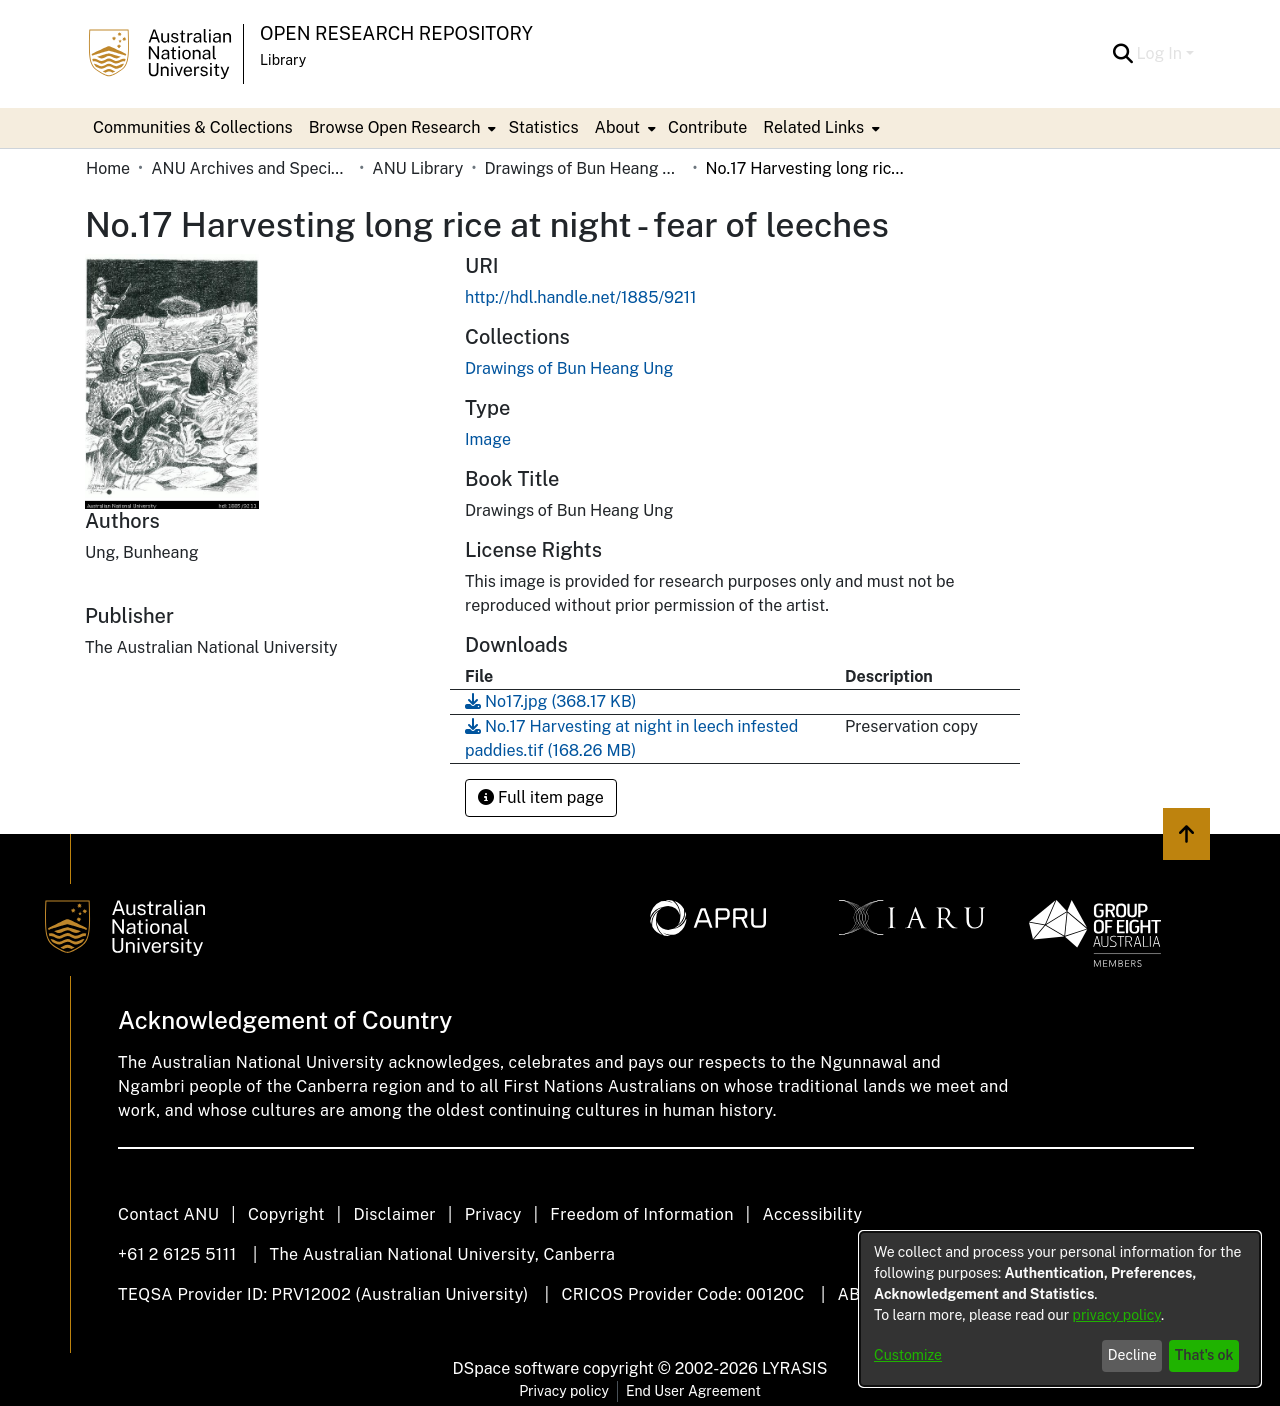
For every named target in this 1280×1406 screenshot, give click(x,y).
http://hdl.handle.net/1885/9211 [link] (581, 297)
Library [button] (283, 60)
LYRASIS (794, 1368)
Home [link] (108, 168)
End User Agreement (693, 1391)
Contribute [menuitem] (707, 127)
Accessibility (812, 1214)
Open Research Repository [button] (396, 33)
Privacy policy (564, 1391)
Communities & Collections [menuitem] (193, 127)
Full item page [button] (541, 797)
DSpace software (516, 1368)
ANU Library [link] (417, 168)
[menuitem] (401, 128)
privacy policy (1117, 1315)
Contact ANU (168, 1214)
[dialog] (1060, 1309)
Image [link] (488, 439)
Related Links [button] (813, 127)
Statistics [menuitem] (543, 127)
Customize (908, 1355)
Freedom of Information (641, 1214)
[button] (1123, 54)
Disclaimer (394, 1214)
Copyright (286, 1214)
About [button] (617, 127)
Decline (1132, 1355)
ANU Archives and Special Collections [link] (251, 168)
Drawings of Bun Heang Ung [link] (584, 168)
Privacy (493, 1214)
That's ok (1204, 1355)
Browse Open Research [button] (395, 127)
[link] (569, 368)
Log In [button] (1161, 53)
